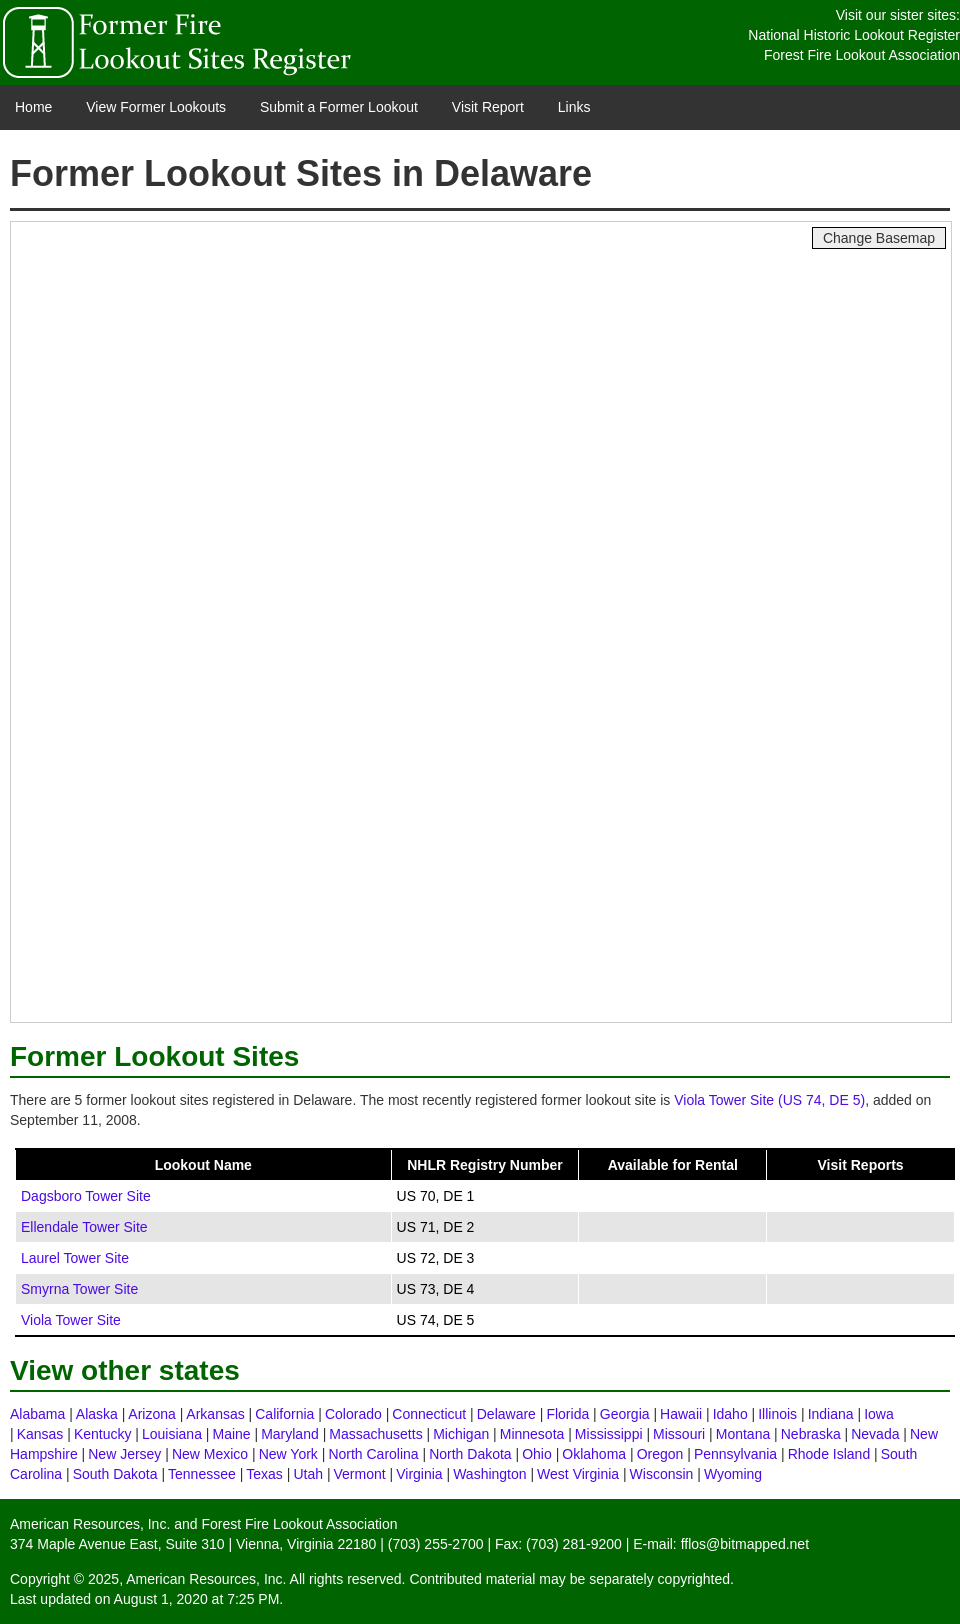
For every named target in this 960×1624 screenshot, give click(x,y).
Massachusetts (375, 1434)
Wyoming (733, 1474)
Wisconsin (662, 1474)
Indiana (831, 1414)
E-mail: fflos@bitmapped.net (721, 1544)
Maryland (290, 1434)
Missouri (679, 1434)
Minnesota (532, 1434)
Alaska (97, 1414)
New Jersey (124, 1454)
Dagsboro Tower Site (86, 1196)
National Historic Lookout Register (854, 35)
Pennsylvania (735, 1454)
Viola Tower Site (71, 1320)
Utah (308, 1474)
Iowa (879, 1414)
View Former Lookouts (156, 107)
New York (288, 1454)
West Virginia (578, 1474)
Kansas (40, 1434)
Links (574, 107)
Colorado (353, 1414)
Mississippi (609, 1434)
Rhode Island (829, 1454)
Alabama (37, 1414)
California (284, 1414)
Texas (264, 1474)
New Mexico (210, 1454)
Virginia (419, 1474)
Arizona (151, 1414)
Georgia (625, 1414)
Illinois (777, 1414)
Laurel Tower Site (75, 1258)
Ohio (537, 1454)
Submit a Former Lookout (339, 107)
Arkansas (215, 1414)
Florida (567, 1414)
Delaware (506, 1414)
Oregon (660, 1454)
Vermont (360, 1474)
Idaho (730, 1414)
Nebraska (811, 1434)
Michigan (461, 1434)
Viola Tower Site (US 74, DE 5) (769, 1100)
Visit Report (488, 107)
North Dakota (470, 1454)
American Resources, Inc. (90, 1524)
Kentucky (103, 1434)
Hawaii (681, 1414)
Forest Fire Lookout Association (862, 55)
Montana (743, 1434)
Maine (231, 1434)
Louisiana (172, 1434)
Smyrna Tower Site (79, 1289)
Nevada (875, 1434)
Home (33, 107)
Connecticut (429, 1414)
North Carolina (373, 1454)
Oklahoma (594, 1454)
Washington (489, 1474)
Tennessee (202, 1474)
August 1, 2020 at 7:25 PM (197, 1599)
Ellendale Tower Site (84, 1227)
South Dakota (115, 1474)
